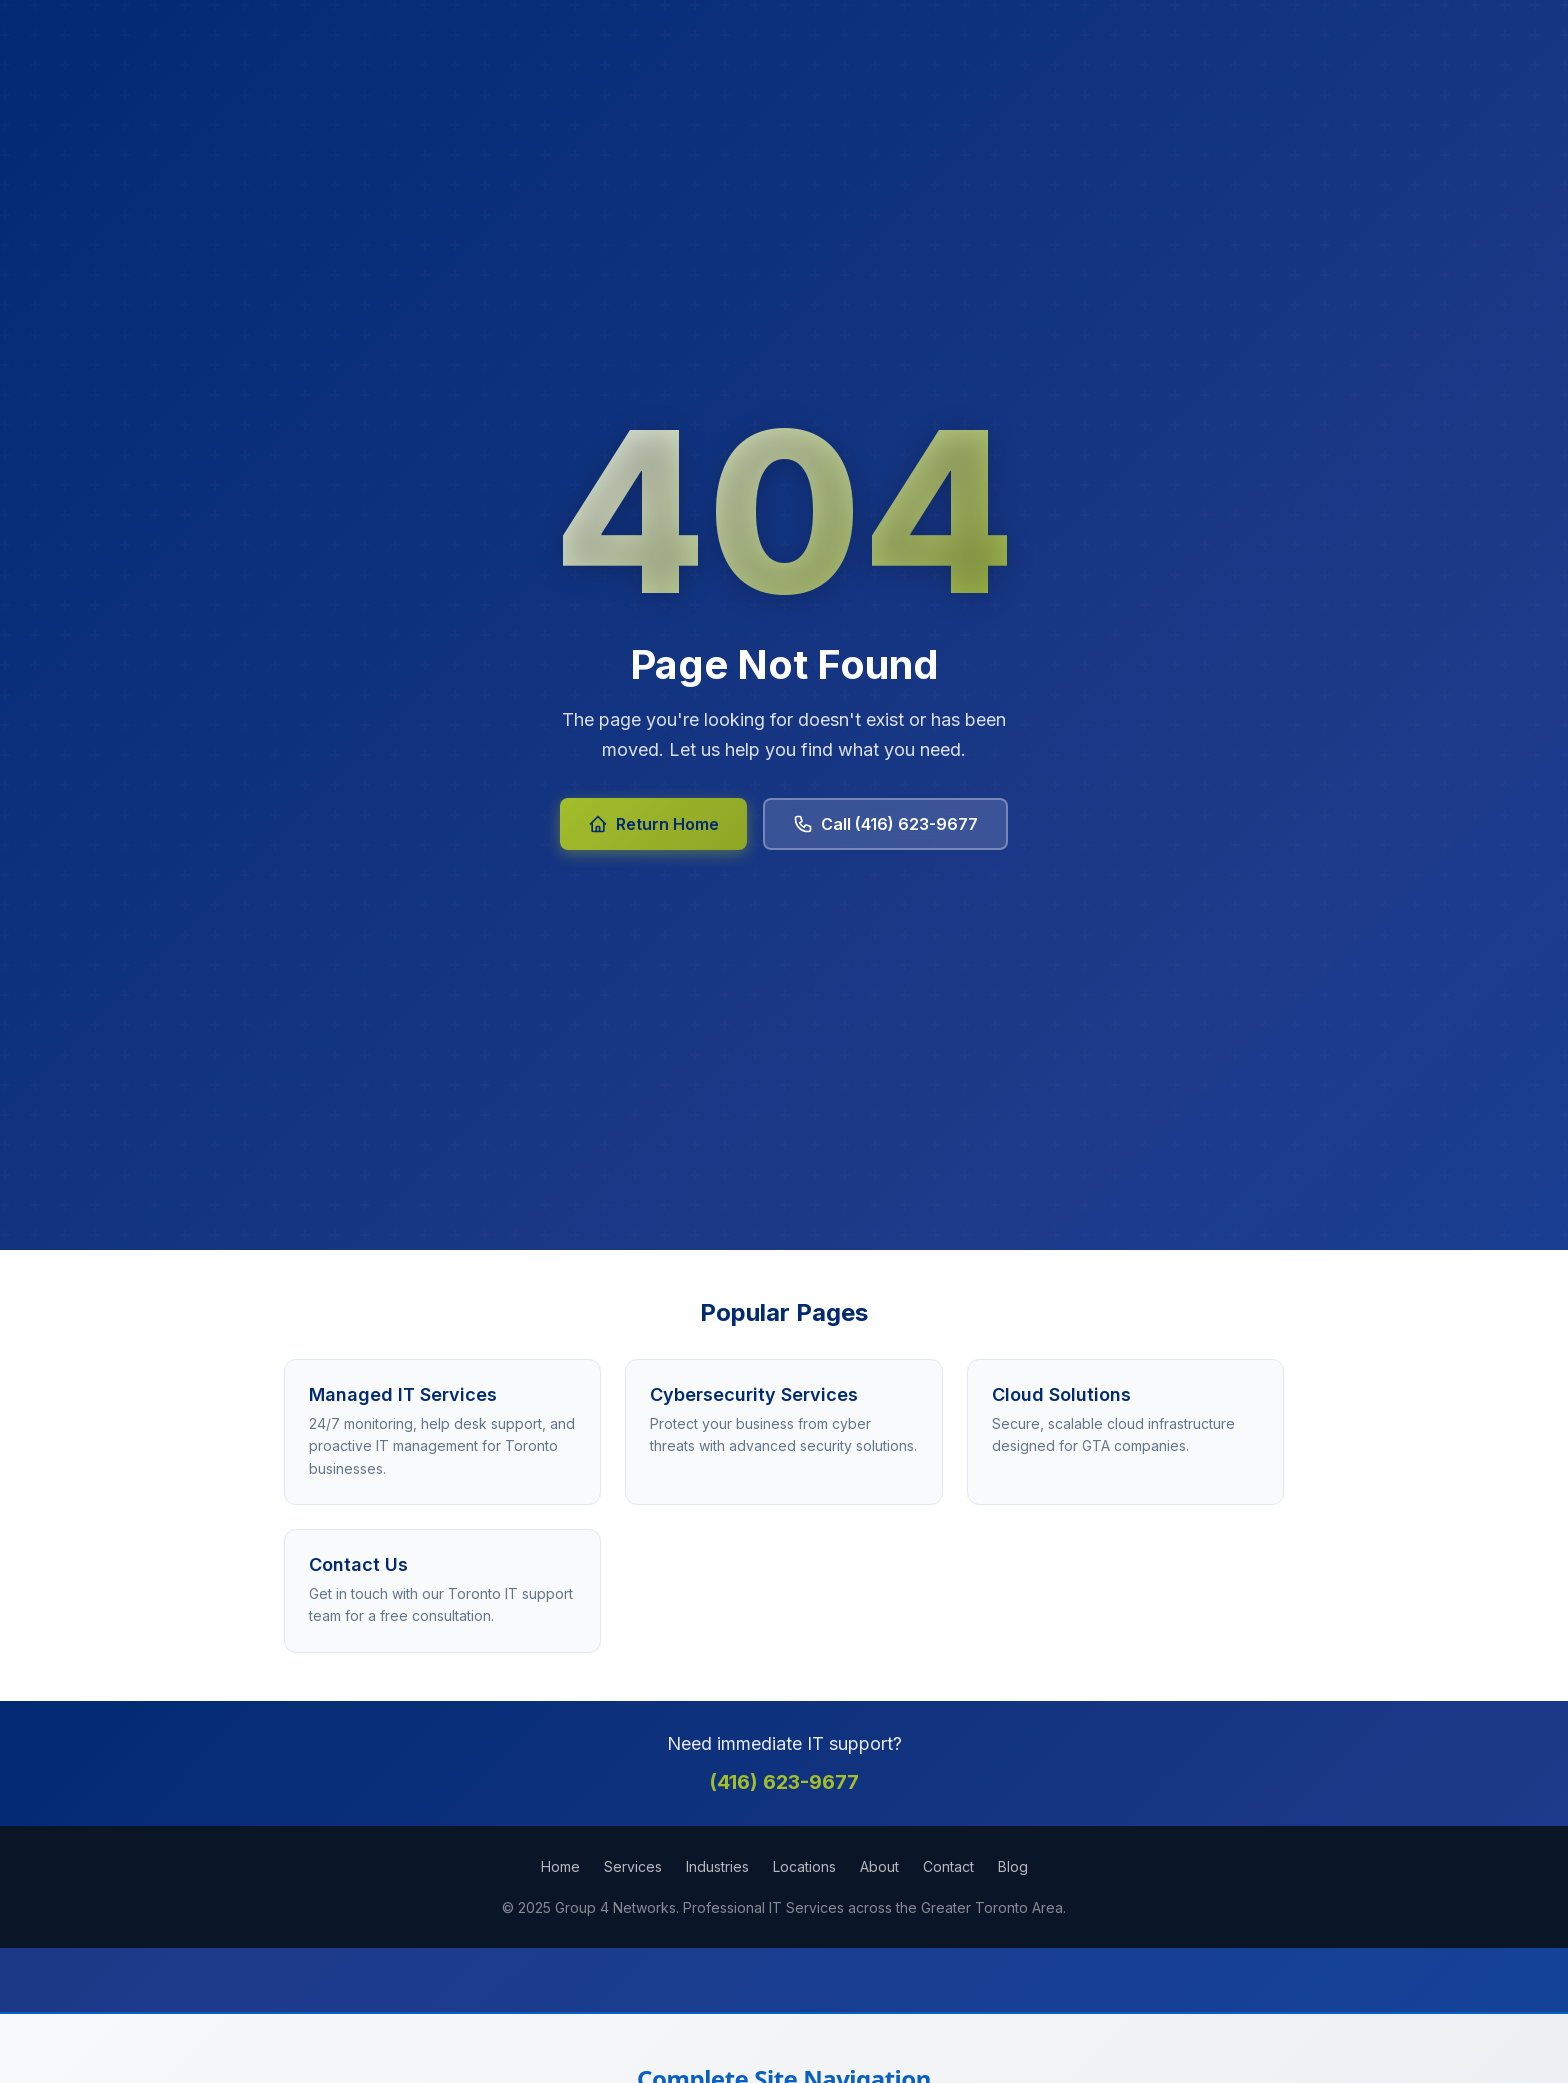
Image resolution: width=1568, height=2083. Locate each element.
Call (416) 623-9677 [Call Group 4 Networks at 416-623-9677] (885, 824)
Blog (1013, 1866)
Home (560, 1866)
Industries (717, 1866)
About (879, 1866)
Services (633, 1866)
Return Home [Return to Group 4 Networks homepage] (653, 824)
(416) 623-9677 (784, 1782)
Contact (948, 1866)
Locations (804, 1866)
